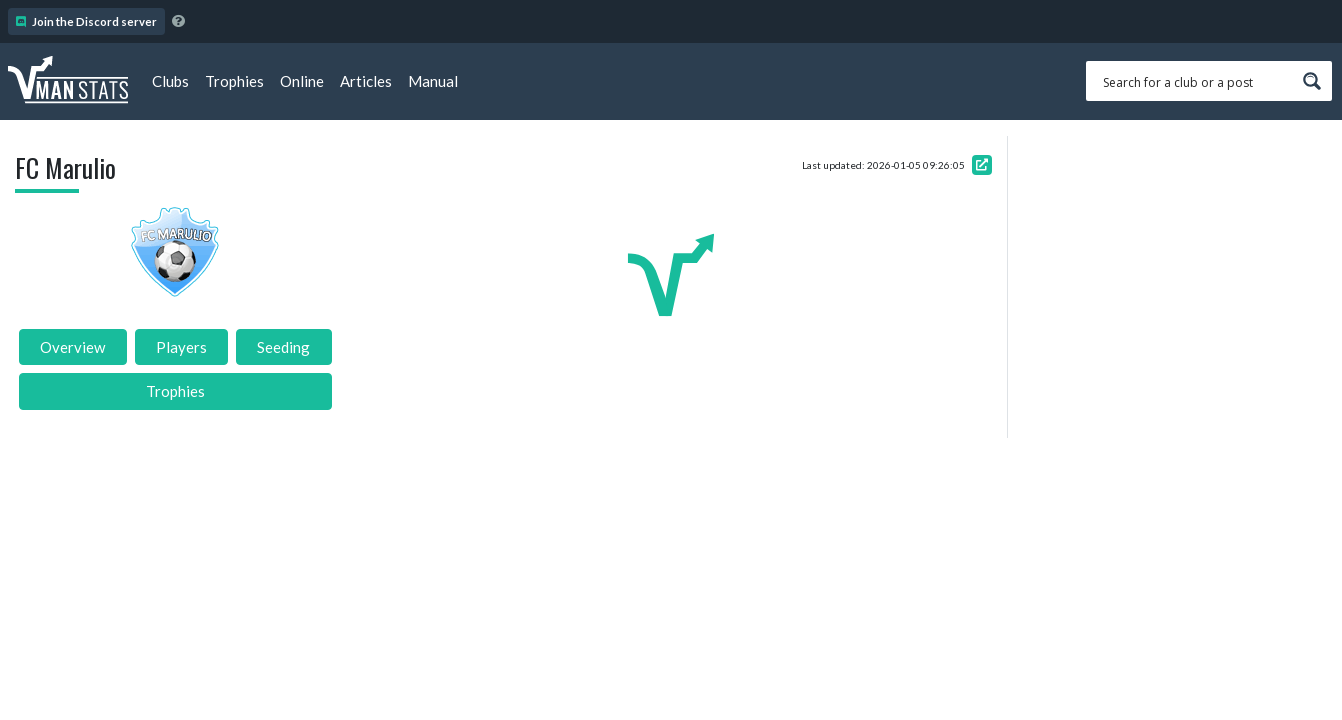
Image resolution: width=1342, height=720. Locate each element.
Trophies (234, 81)
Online (302, 81)
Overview (72, 347)
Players (181, 347)
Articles (366, 81)
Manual (433, 81)
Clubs (170, 81)
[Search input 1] (1196, 81)
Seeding (283, 347)
